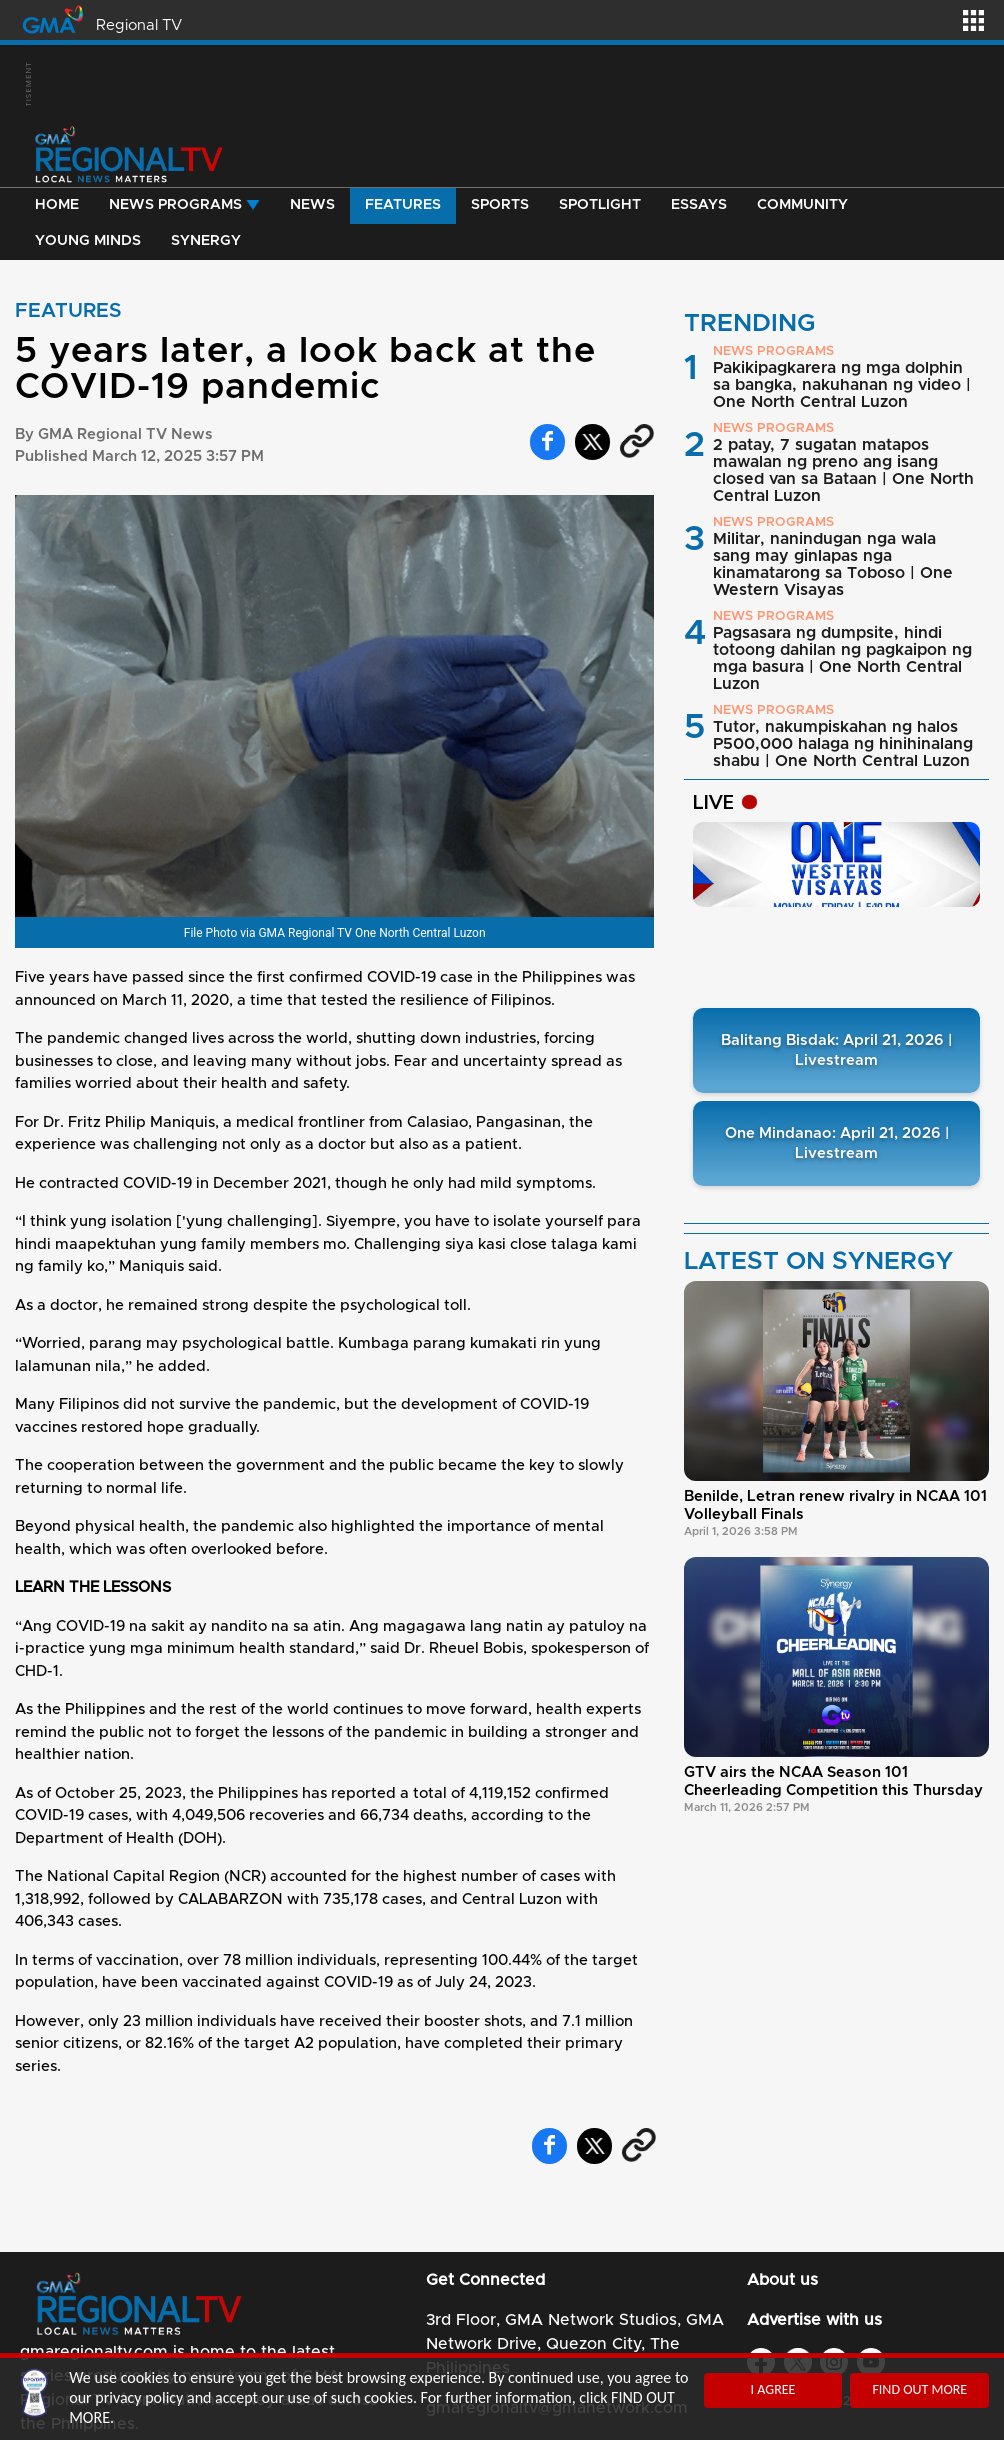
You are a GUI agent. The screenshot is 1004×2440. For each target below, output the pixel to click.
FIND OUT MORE (919, 2389)
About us (782, 2280)
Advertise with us (814, 2320)
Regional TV (139, 25)
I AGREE (773, 2389)
